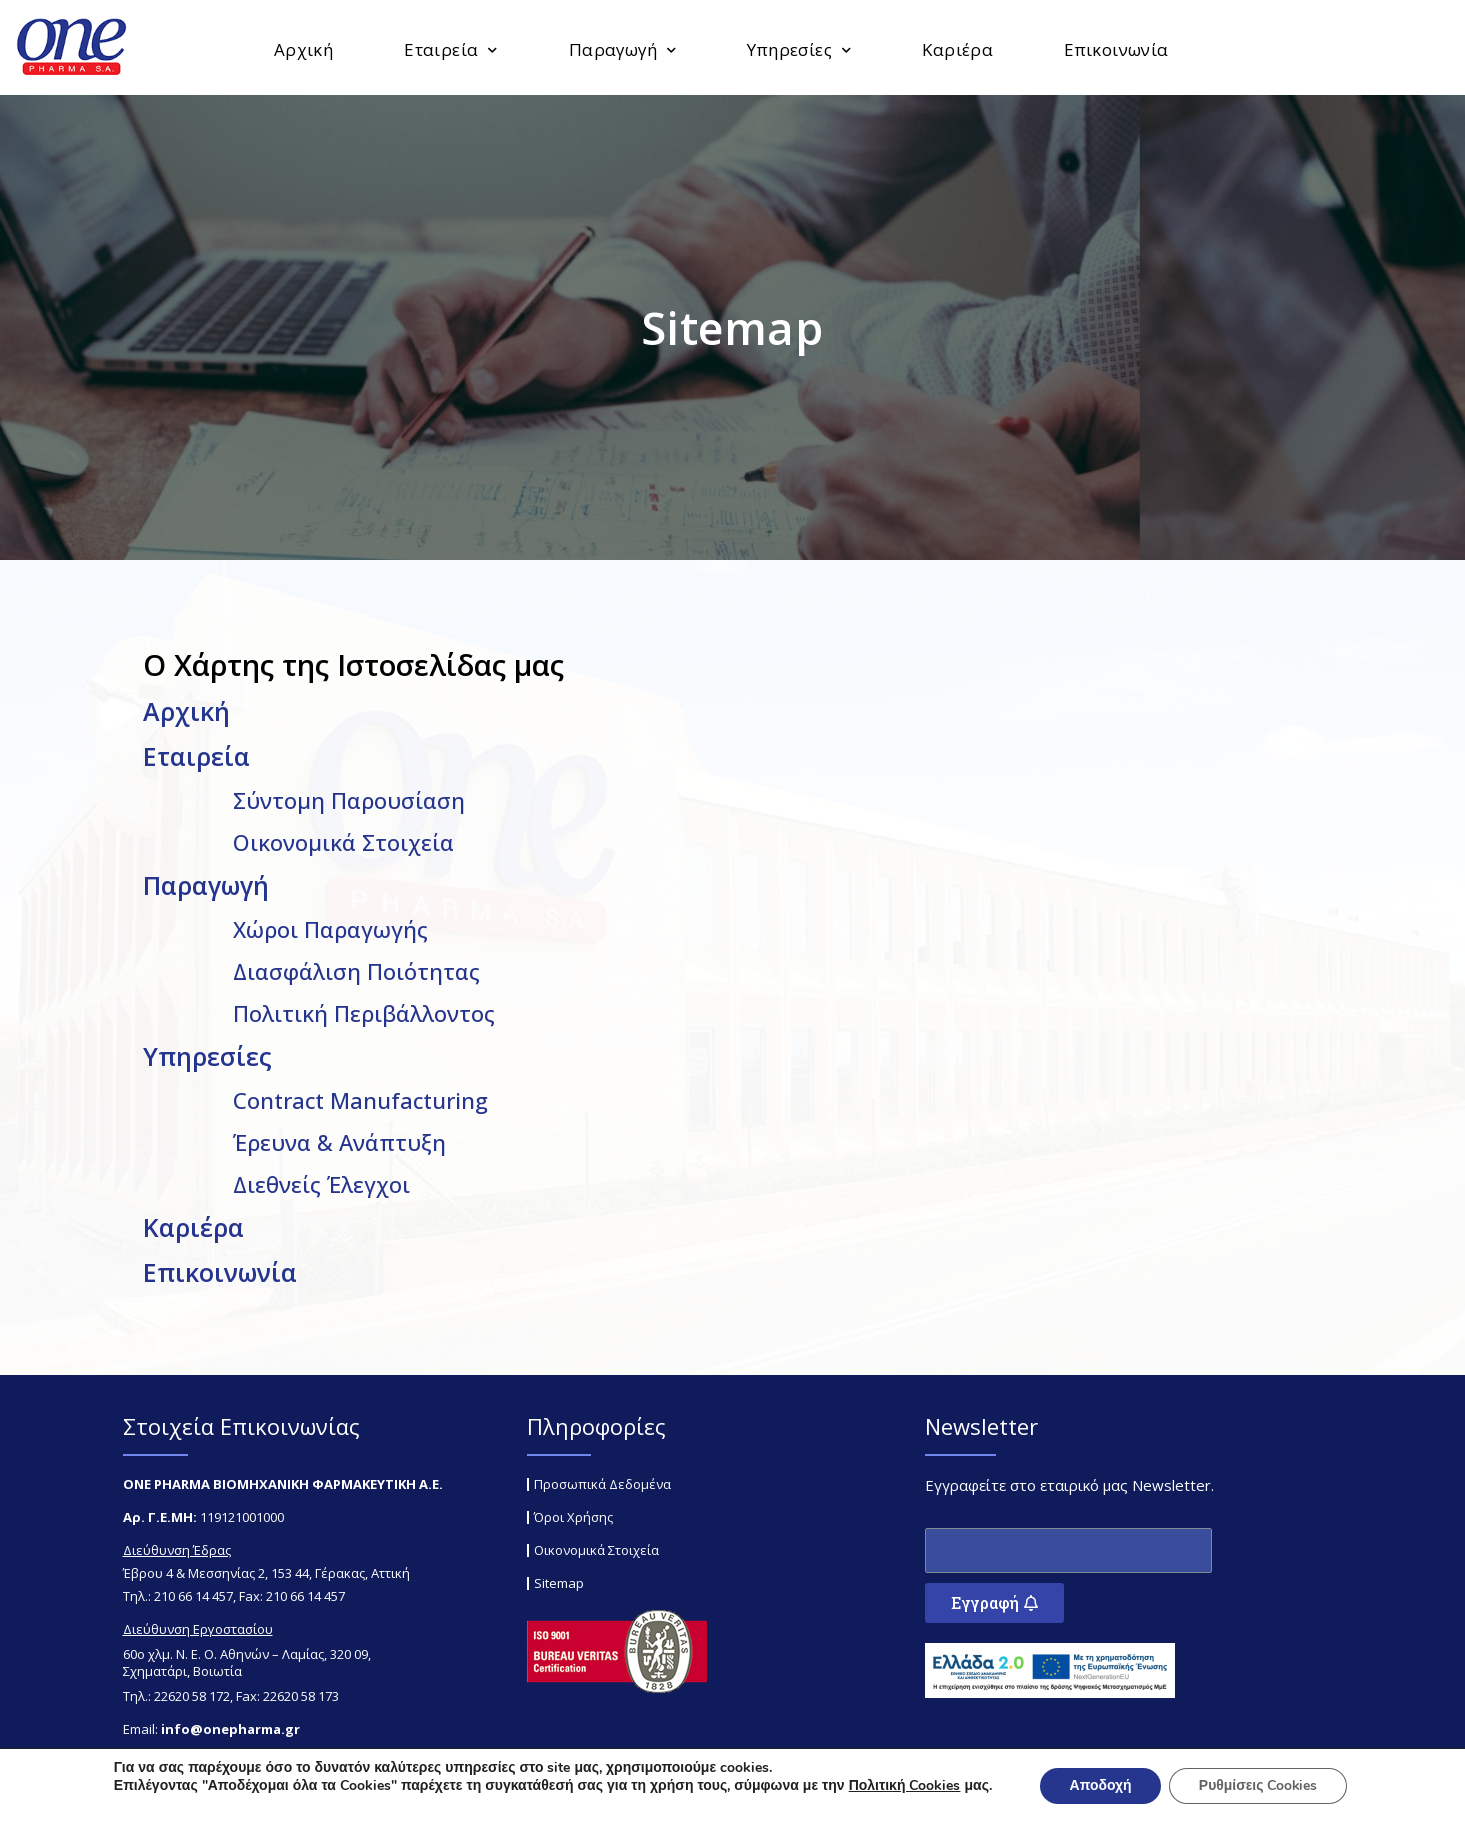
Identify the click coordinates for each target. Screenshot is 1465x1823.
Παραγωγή (623, 50)
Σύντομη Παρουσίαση (349, 800)
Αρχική (303, 49)
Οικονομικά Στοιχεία (343, 842)
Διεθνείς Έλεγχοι (321, 1184)
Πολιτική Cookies (903, 1785)
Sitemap (559, 1583)
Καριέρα (957, 49)
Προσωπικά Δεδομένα (602, 1484)
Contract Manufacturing (360, 1100)
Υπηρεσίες (799, 50)
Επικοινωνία (1116, 49)
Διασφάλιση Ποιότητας (356, 971)
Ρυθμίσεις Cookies (1259, 1785)
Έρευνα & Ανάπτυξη (339, 1142)
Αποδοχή (1100, 1785)
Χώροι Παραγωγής (330, 929)
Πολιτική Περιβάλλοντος (364, 1013)
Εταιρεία (451, 50)
